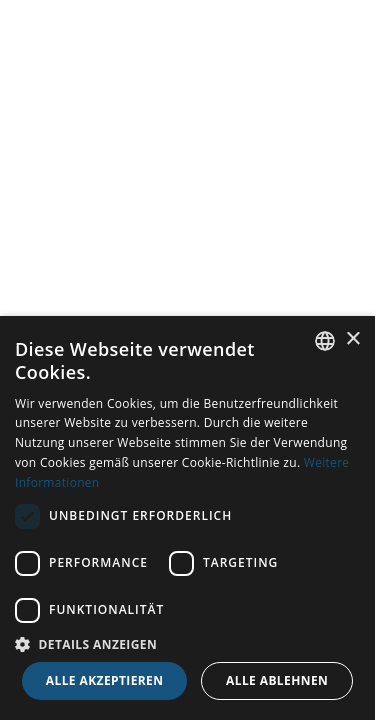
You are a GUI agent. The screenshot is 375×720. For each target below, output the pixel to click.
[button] (187, 644)
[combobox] (325, 341)
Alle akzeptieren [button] (105, 680)
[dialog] (187, 518)
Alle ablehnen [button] (277, 680)
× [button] (352, 339)
